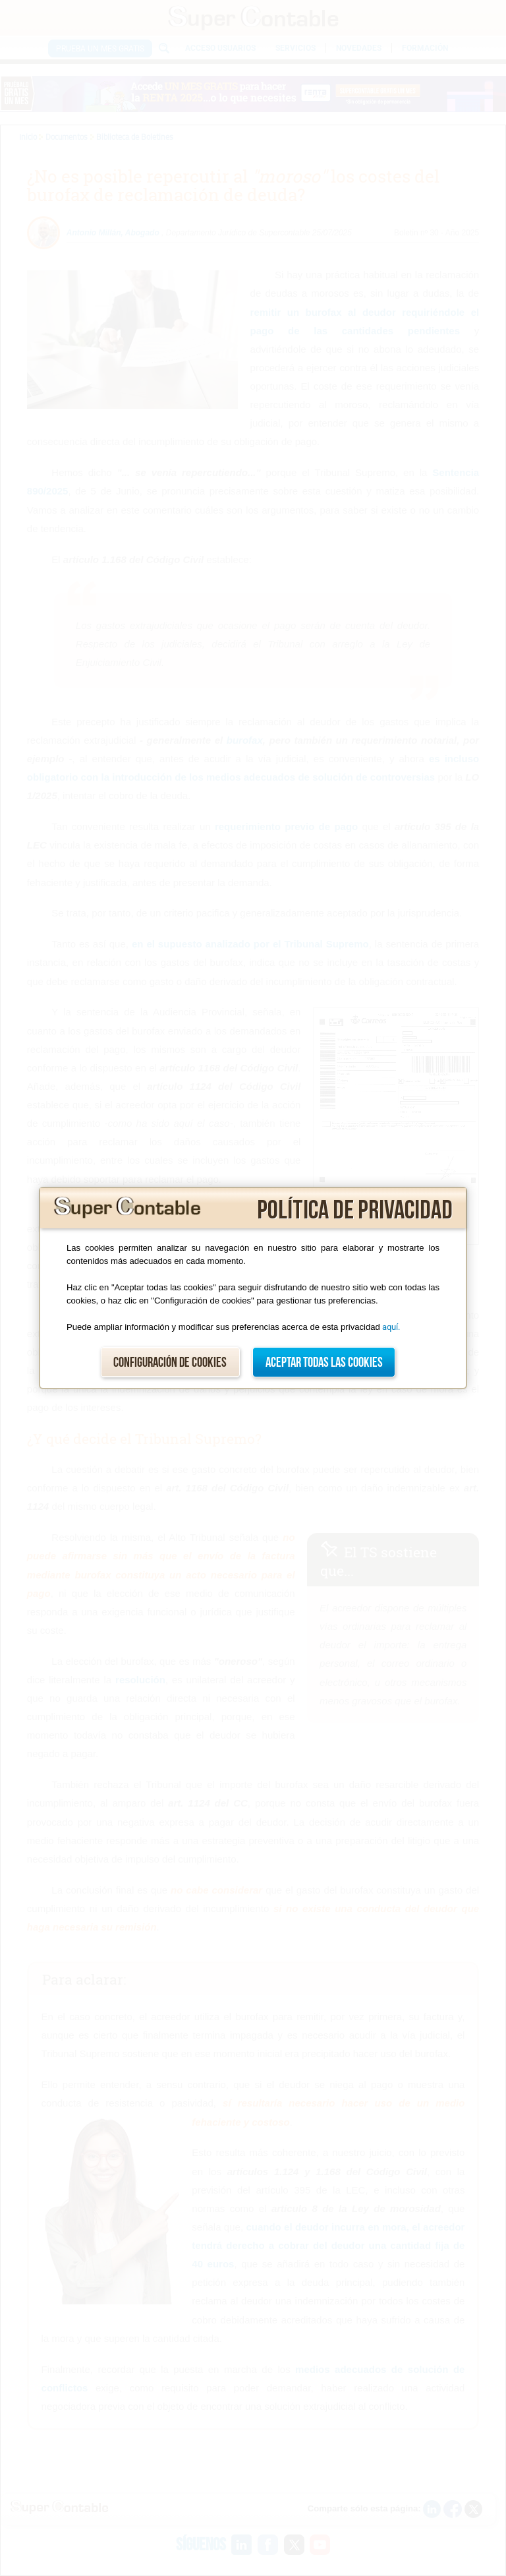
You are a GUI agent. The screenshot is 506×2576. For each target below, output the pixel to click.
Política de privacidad (355, 1210)
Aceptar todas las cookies (324, 1362)
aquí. (391, 1327)
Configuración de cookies (170, 1362)
